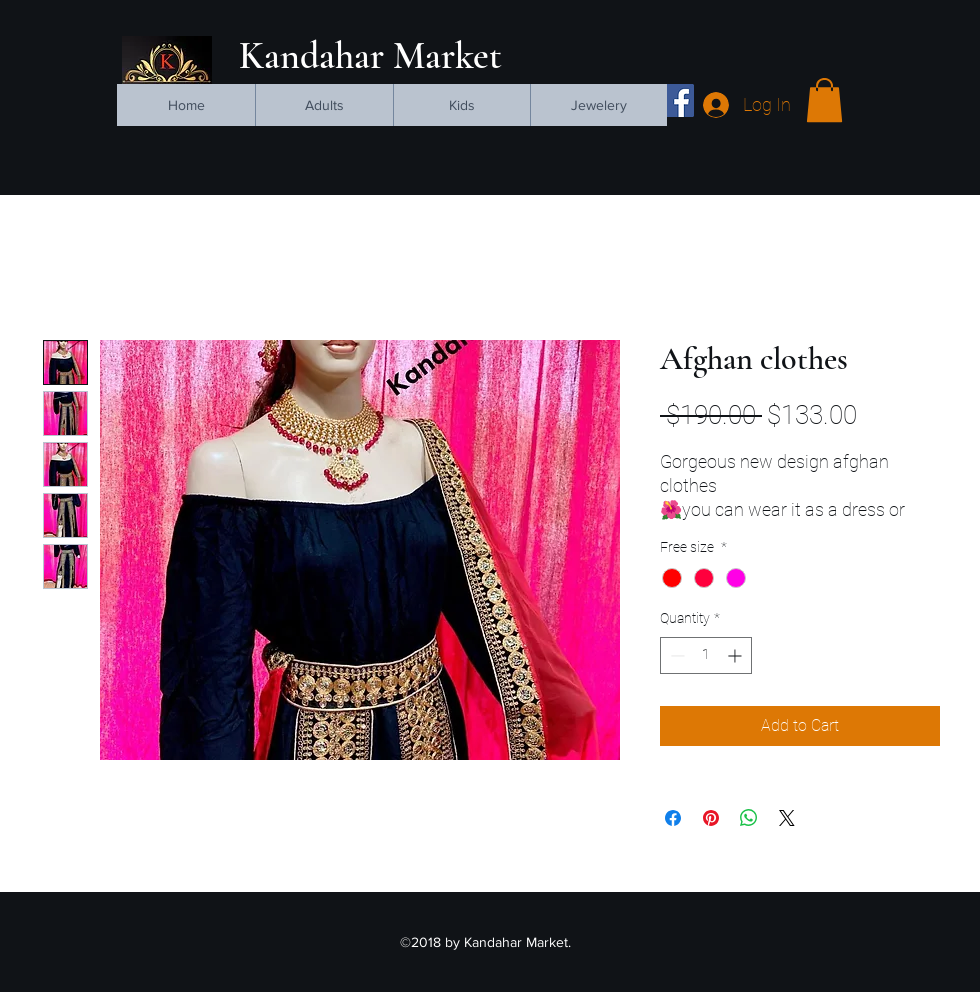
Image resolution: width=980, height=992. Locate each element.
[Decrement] (675, 655)
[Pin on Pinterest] (711, 818)
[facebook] (677, 100)
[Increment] (736, 655)
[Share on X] (787, 818)
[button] (824, 100)
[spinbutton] (706, 655)
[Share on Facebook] (673, 818)
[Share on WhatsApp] (749, 818)
